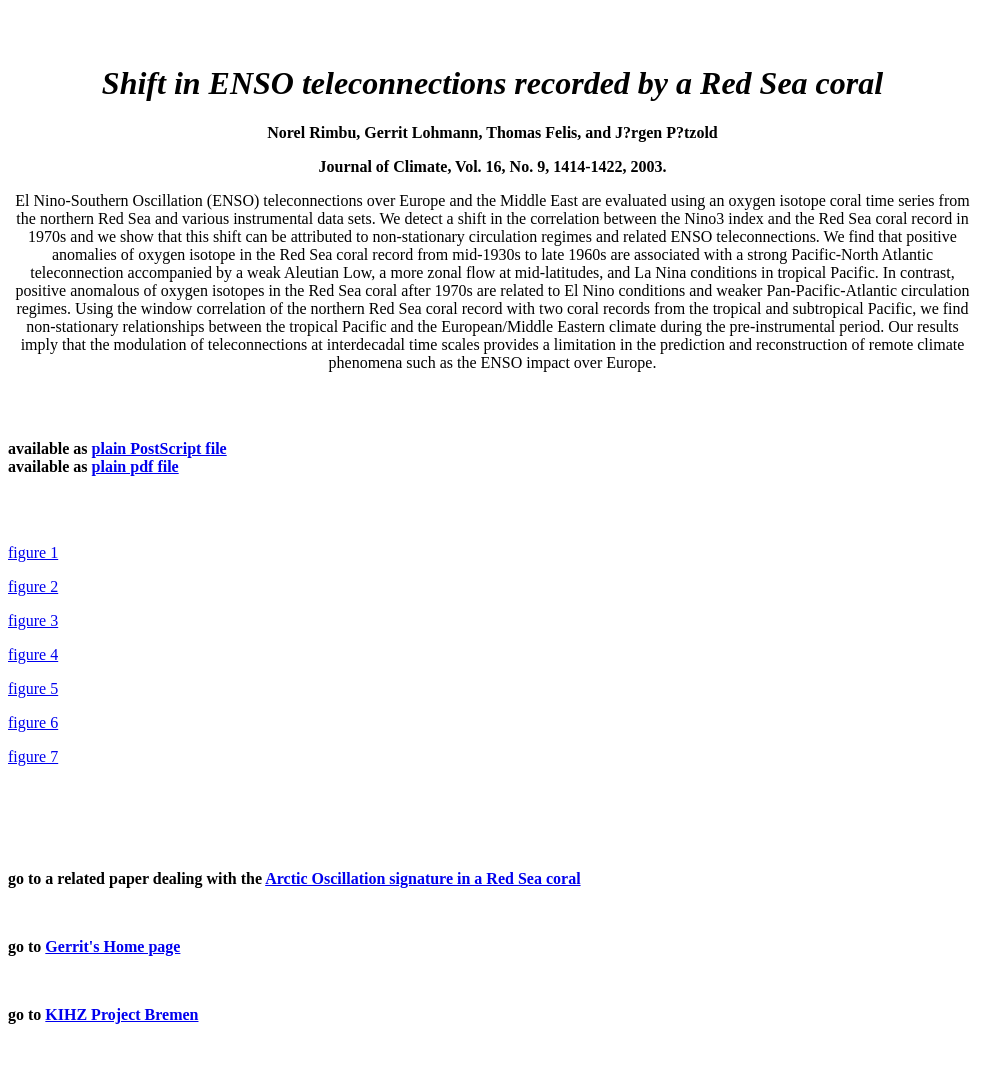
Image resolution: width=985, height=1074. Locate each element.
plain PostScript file (159, 448)
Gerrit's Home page (112, 946)
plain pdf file (135, 466)
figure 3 (33, 620)
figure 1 (33, 552)
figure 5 (33, 688)
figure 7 (33, 756)
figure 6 (33, 722)
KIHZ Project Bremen (121, 1014)
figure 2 (33, 586)
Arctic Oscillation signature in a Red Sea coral (422, 878)
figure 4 (33, 654)
